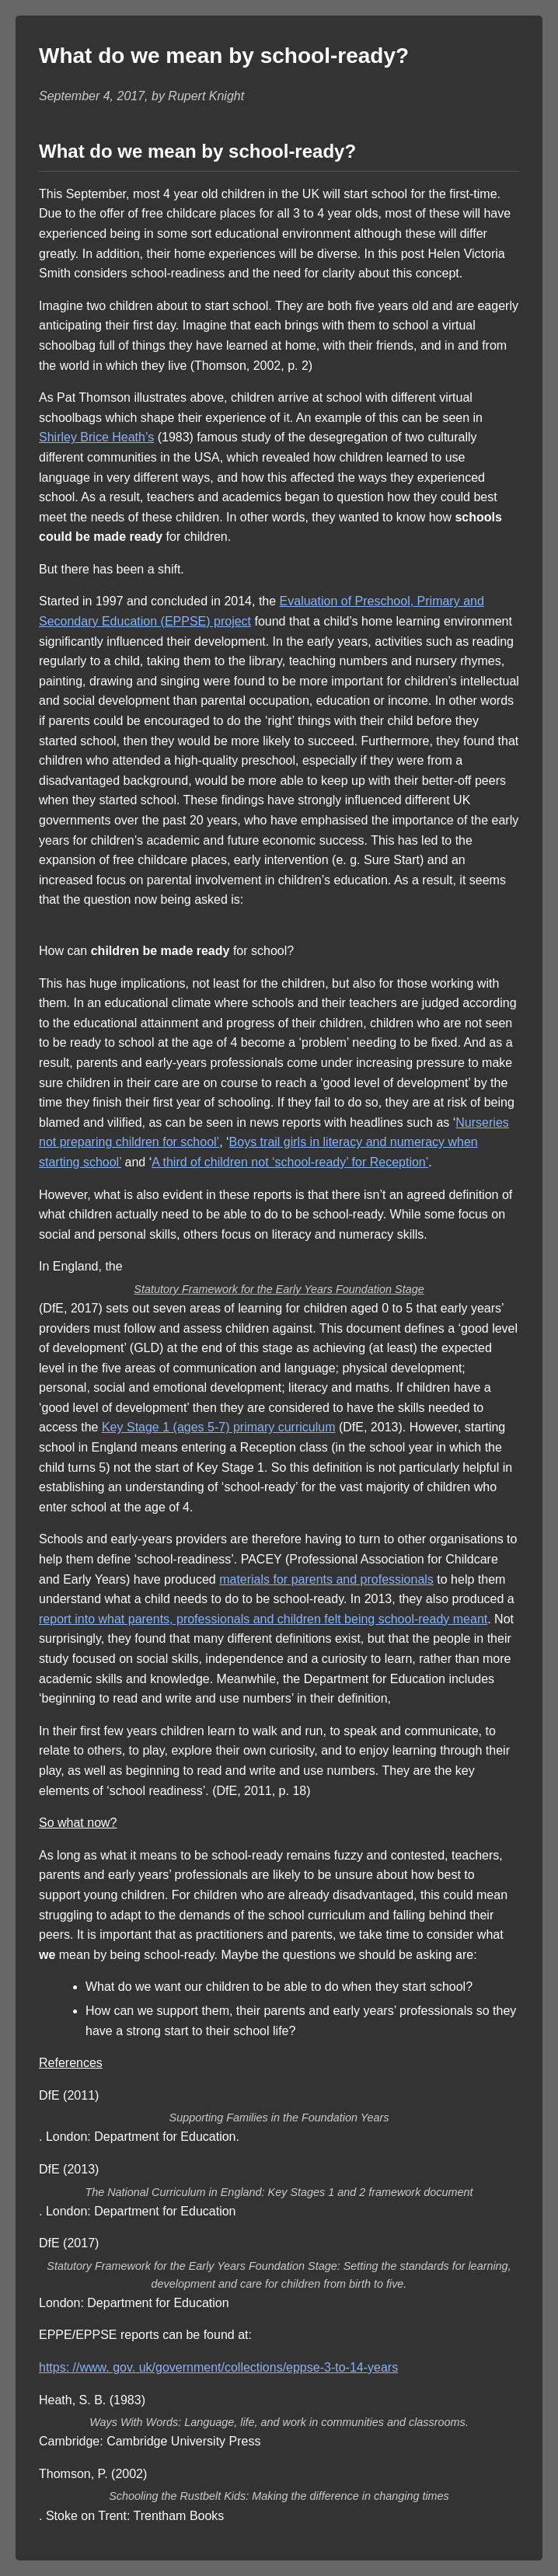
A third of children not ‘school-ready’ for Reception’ (290, 1162)
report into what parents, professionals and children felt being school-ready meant (263, 1619)
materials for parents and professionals (326, 1579)
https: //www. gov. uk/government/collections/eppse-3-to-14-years (218, 2367)
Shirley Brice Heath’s (96, 437)
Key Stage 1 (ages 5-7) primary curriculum (219, 1427)
